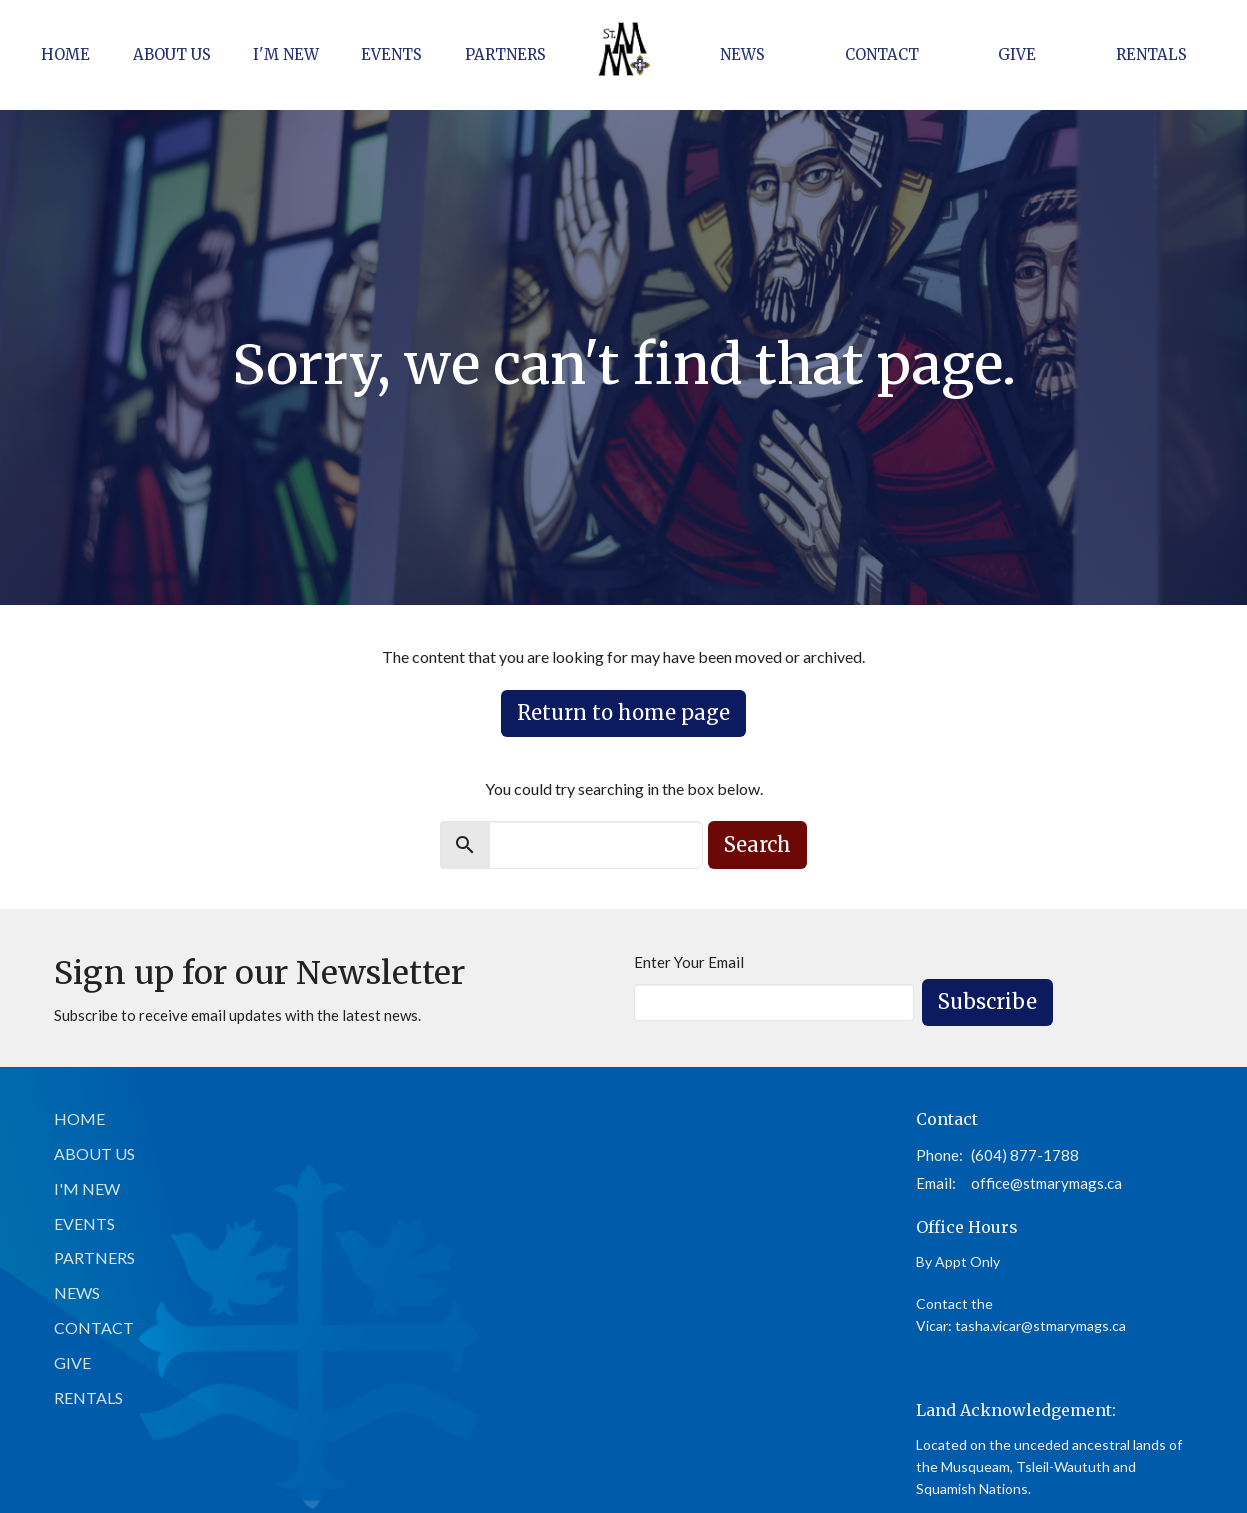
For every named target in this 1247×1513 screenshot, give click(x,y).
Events (391, 54)
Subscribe (987, 1001)
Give (1017, 54)
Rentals (1151, 54)
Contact (882, 54)
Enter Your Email (689, 962)
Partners (505, 54)
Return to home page (623, 712)
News (742, 54)
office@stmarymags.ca (1046, 1183)
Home (65, 54)
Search (757, 844)
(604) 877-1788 (1025, 1155)
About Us (172, 54)
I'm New (286, 54)
